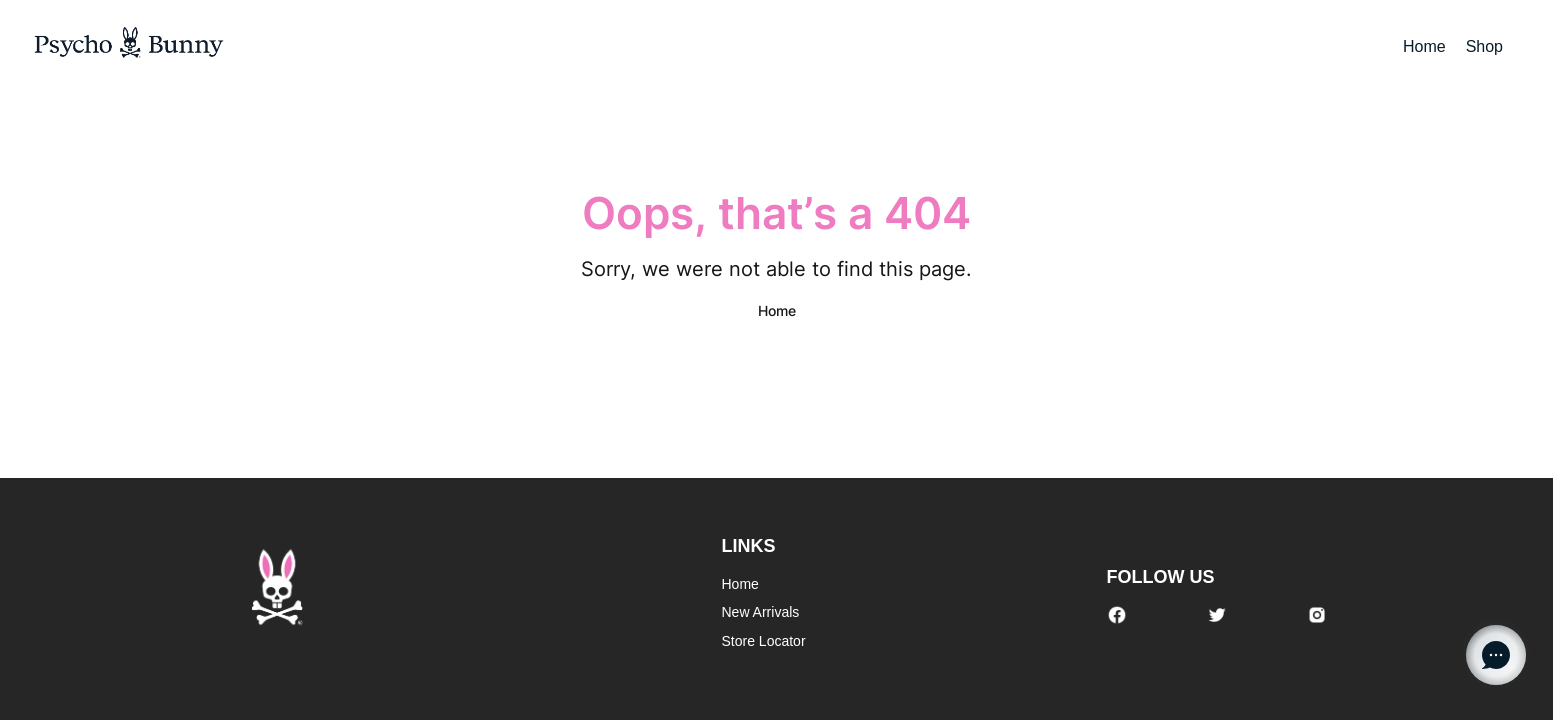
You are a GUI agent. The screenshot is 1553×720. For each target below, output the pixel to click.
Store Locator (764, 641)
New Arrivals (761, 612)
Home (1424, 46)
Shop (1484, 46)
